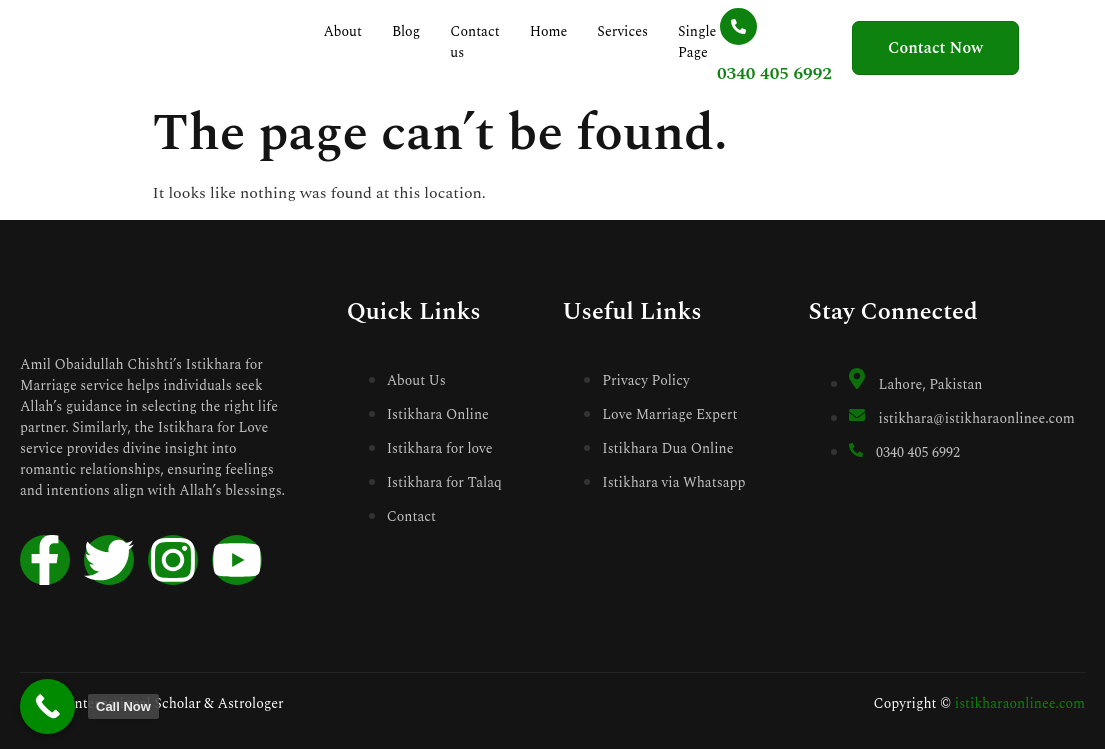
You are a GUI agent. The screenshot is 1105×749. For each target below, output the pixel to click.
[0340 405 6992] (724, 26)
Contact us (477, 42)
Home (551, 31)
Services (625, 31)
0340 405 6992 (760, 73)
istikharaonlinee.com (1020, 703)
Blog (409, 31)
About (345, 31)
